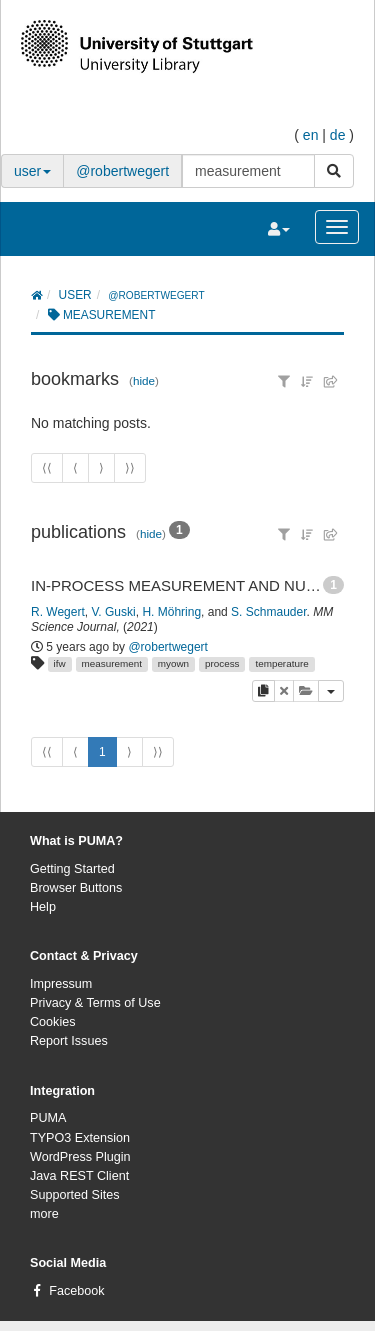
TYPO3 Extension (80, 1138)
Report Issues (69, 1041)
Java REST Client (79, 1176)
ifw (60, 663)
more (44, 1214)
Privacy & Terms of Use (95, 1003)
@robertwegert (122, 171)
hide (144, 380)
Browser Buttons (76, 888)
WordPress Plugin (80, 1157)
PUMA (48, 1118)
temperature (281, 663)
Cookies (53, 1022)
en (311, 135)
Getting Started (72, 869)
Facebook (76, 1291)
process (222, 663)
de (338, 135)
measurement (112, 663)
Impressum (61, 984)
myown (173, 663)
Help (43, 907)
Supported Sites (75, 1195)
